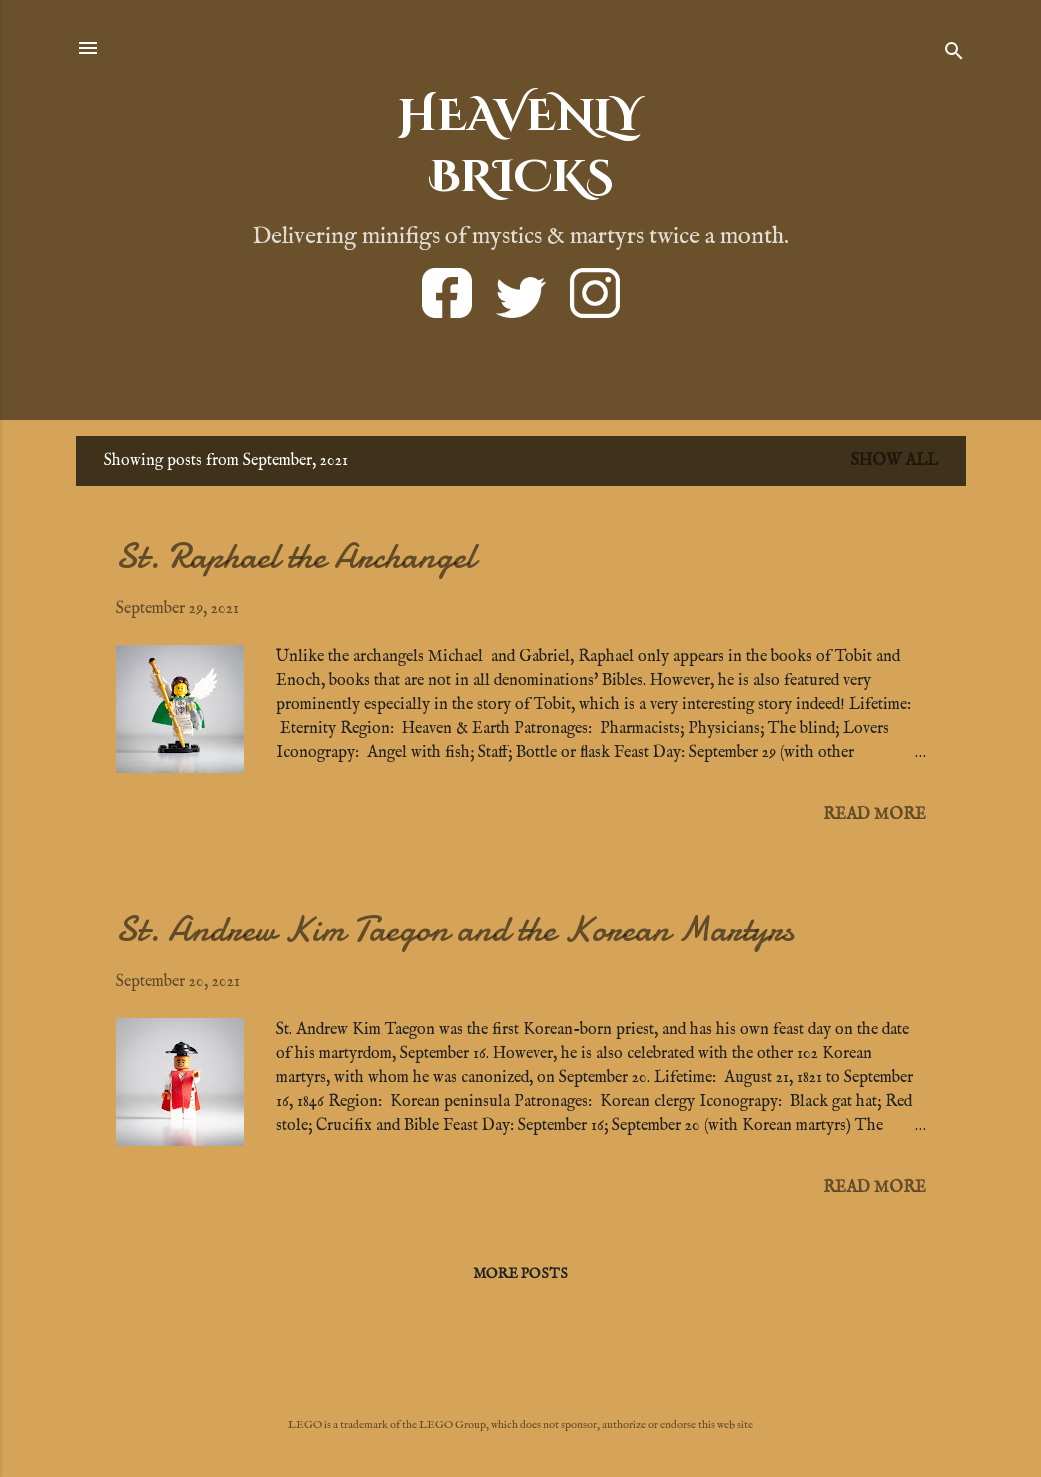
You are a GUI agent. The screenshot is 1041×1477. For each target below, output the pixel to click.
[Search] (954, 54)
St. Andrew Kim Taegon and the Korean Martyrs (455, 929)
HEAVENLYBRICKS (520, 147)
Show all (894, 461)
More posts (520, 1274)
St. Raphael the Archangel (295, 556)
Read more (874, 815)
